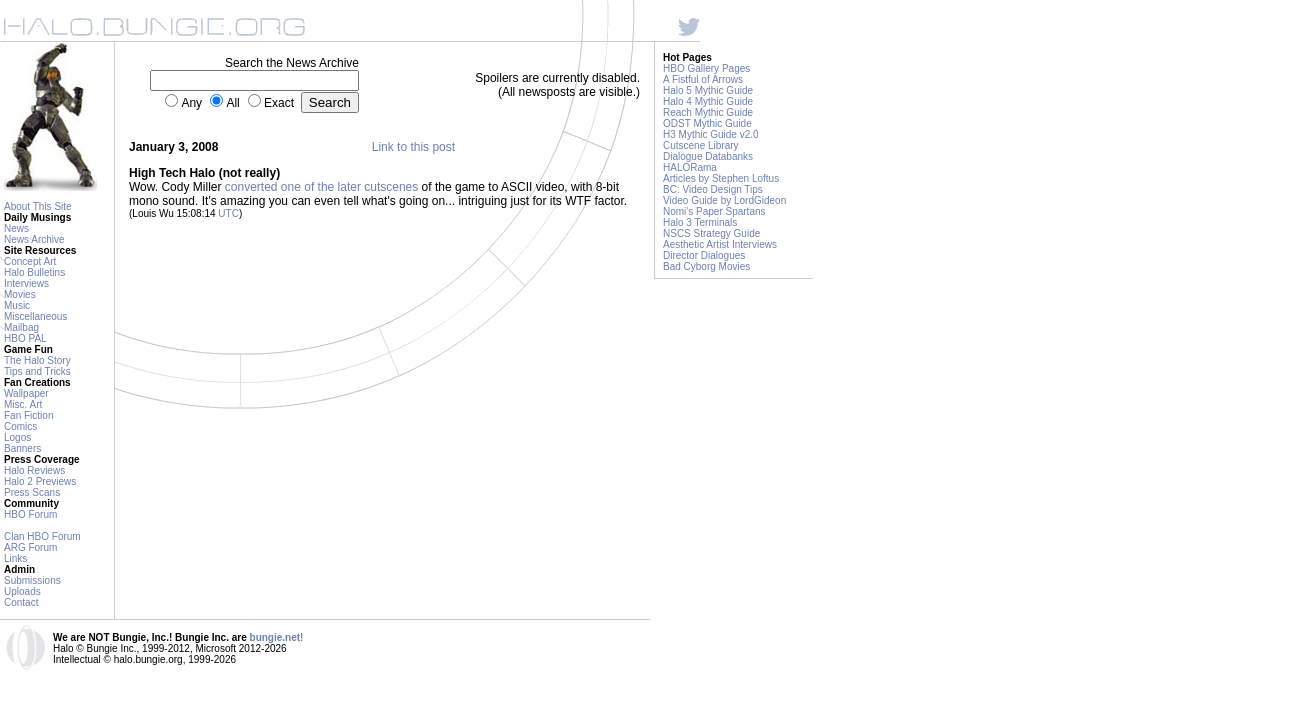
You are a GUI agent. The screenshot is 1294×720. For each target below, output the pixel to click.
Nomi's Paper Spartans (714, 211)
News (16, 228)
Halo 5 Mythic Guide (708, 90)
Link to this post (413, 147)
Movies (20, 294)
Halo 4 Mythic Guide (708, 101)
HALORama (690, 167)
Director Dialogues (704, 255)
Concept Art (30, 261)
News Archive (34, 239)
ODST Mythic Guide (707, 123)
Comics (20, 426)
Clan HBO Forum (42, 536)
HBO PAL (25, 338)
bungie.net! (277, 637)
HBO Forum (30, 514)
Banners (22, 448)
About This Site (38, 206)
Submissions (32, 580)
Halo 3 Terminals (700, 222)
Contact (21, 602)
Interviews (26, 283)
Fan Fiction (28, 415)
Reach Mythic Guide (708, 112)
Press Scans (32, 492)
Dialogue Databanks (708, 156)
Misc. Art (23, 404)
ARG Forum (30, 547)
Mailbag (21, 327)
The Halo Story (37, 360)
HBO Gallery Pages (706, 68)
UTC (228, 213)
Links (15, 558)
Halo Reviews (34, 470)
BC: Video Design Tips (713, 189)
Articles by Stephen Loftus (721, 178)
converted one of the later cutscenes (321, 187)
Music (17, 305)
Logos (17, 437)
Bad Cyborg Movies (706, 266)
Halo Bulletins (34, 272)
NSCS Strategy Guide (711, 233)
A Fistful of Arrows (703, 79)
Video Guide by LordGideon (724, 200)
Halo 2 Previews (40, 481)
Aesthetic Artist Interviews (720, 244)
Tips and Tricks (37, 371)
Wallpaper (26, 393)
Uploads (22, 591)
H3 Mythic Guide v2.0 (711, 134)
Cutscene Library (701, 145)
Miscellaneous (35, 316)
